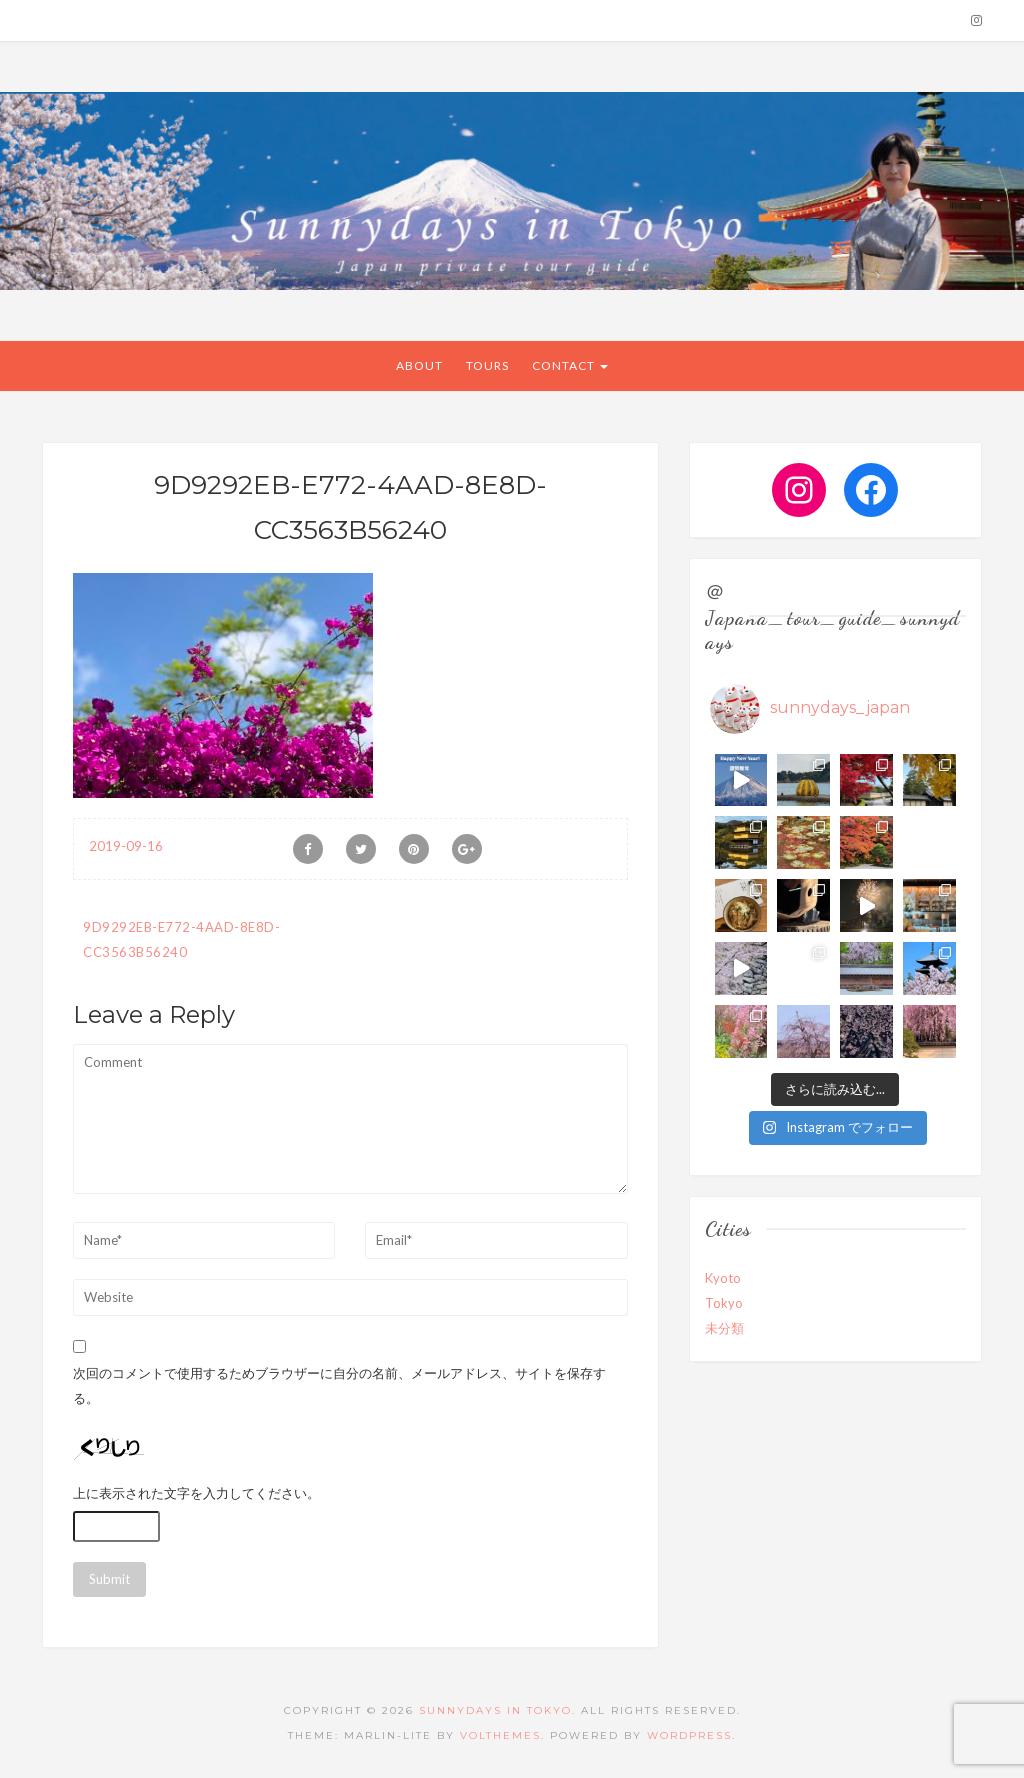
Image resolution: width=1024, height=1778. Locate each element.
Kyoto (723, 1278)
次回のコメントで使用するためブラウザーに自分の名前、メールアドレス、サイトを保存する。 (339, 1385)
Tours (487, 365)
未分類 (724, 1328)
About (419, 365)
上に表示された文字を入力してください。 (196, 1493)
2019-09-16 (126, 846)
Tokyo (724, 1303)
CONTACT (570, 365)
